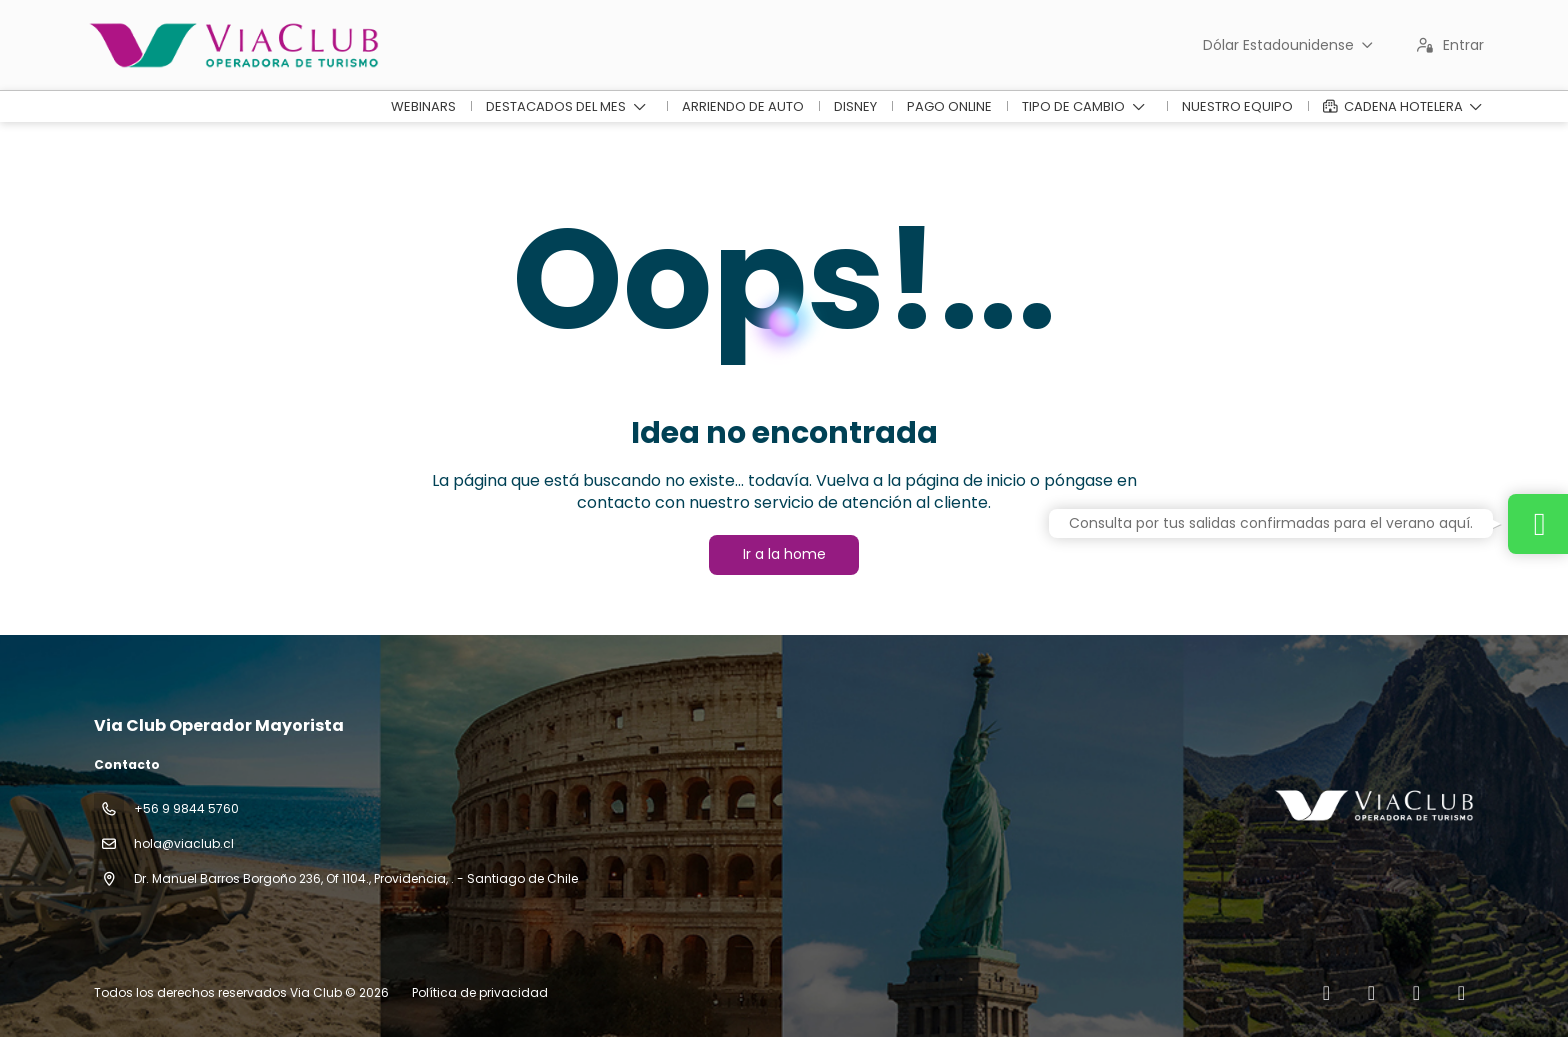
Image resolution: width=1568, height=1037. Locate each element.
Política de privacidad (480, 992)
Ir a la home (784, 554)
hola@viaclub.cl (184, 843)
